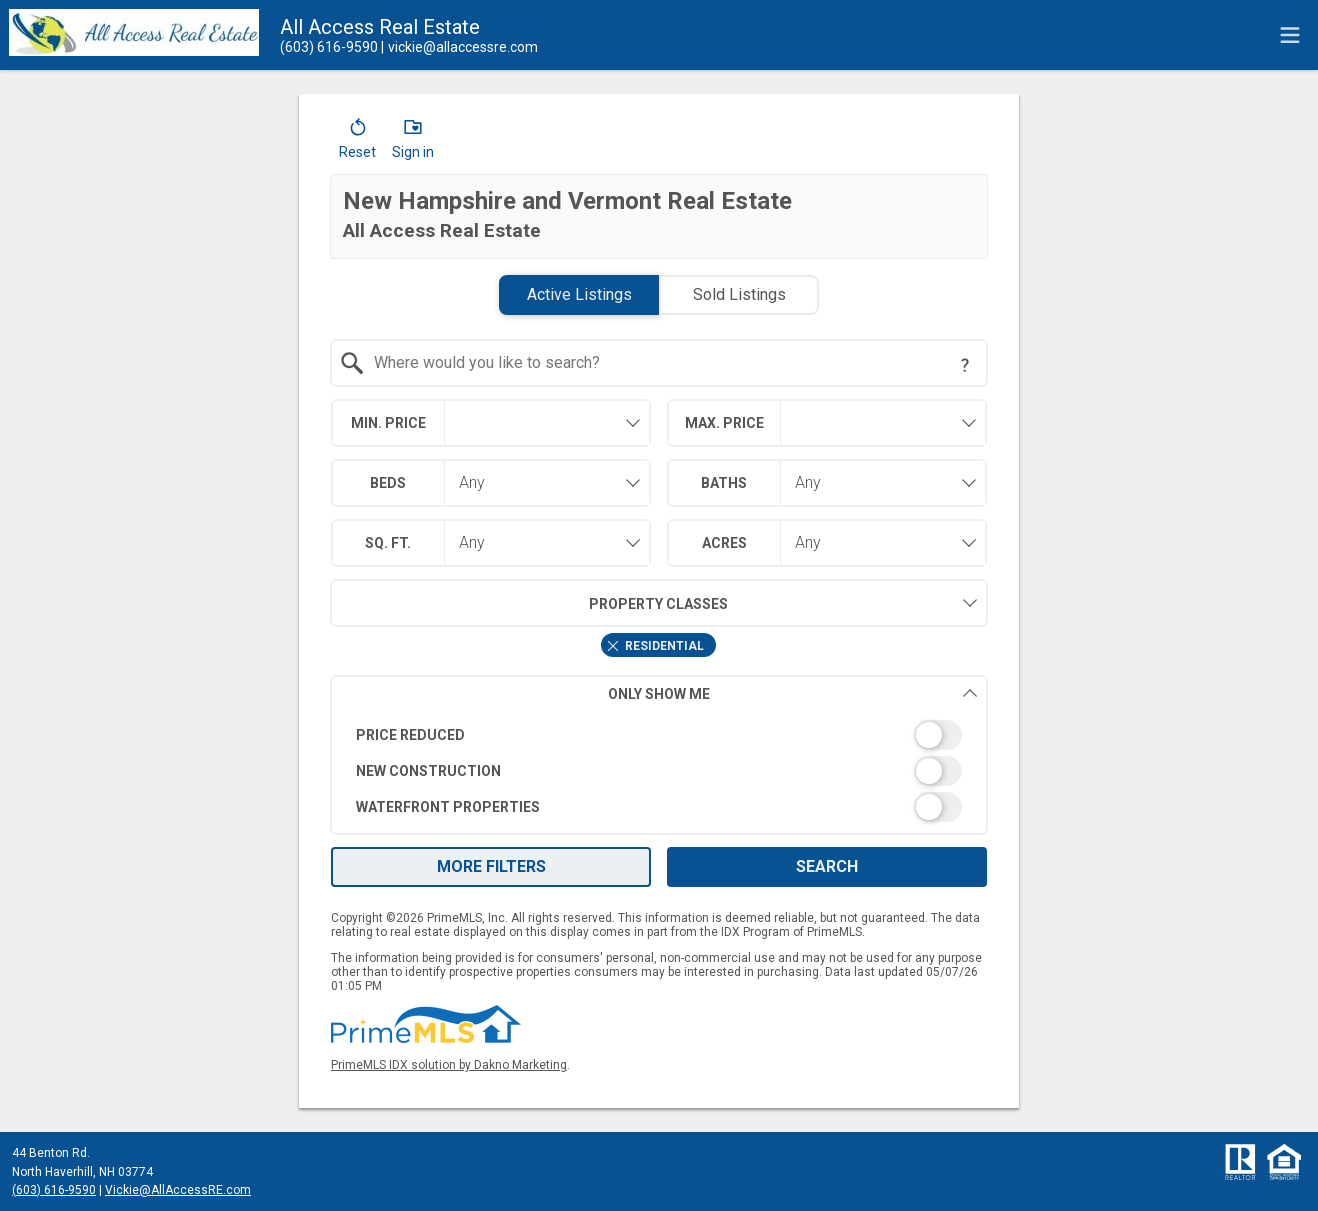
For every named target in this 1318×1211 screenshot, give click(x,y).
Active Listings (579, 294)
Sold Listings (739, 294)
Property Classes (529, 603)
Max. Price (724, 423)
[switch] (659, 735)
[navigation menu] (1290, 35)
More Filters (491, 866)
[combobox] (659, 363)
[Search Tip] (965, 365)
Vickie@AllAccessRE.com (178, 1190)
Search (827, 866)
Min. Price (388, 423)
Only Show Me (793, 693)
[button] (357, 143)
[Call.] (329, 47)
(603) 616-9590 (54, 1190)
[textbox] (671, 363)
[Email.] (459, 47)
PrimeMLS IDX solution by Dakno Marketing (449, 1065)
